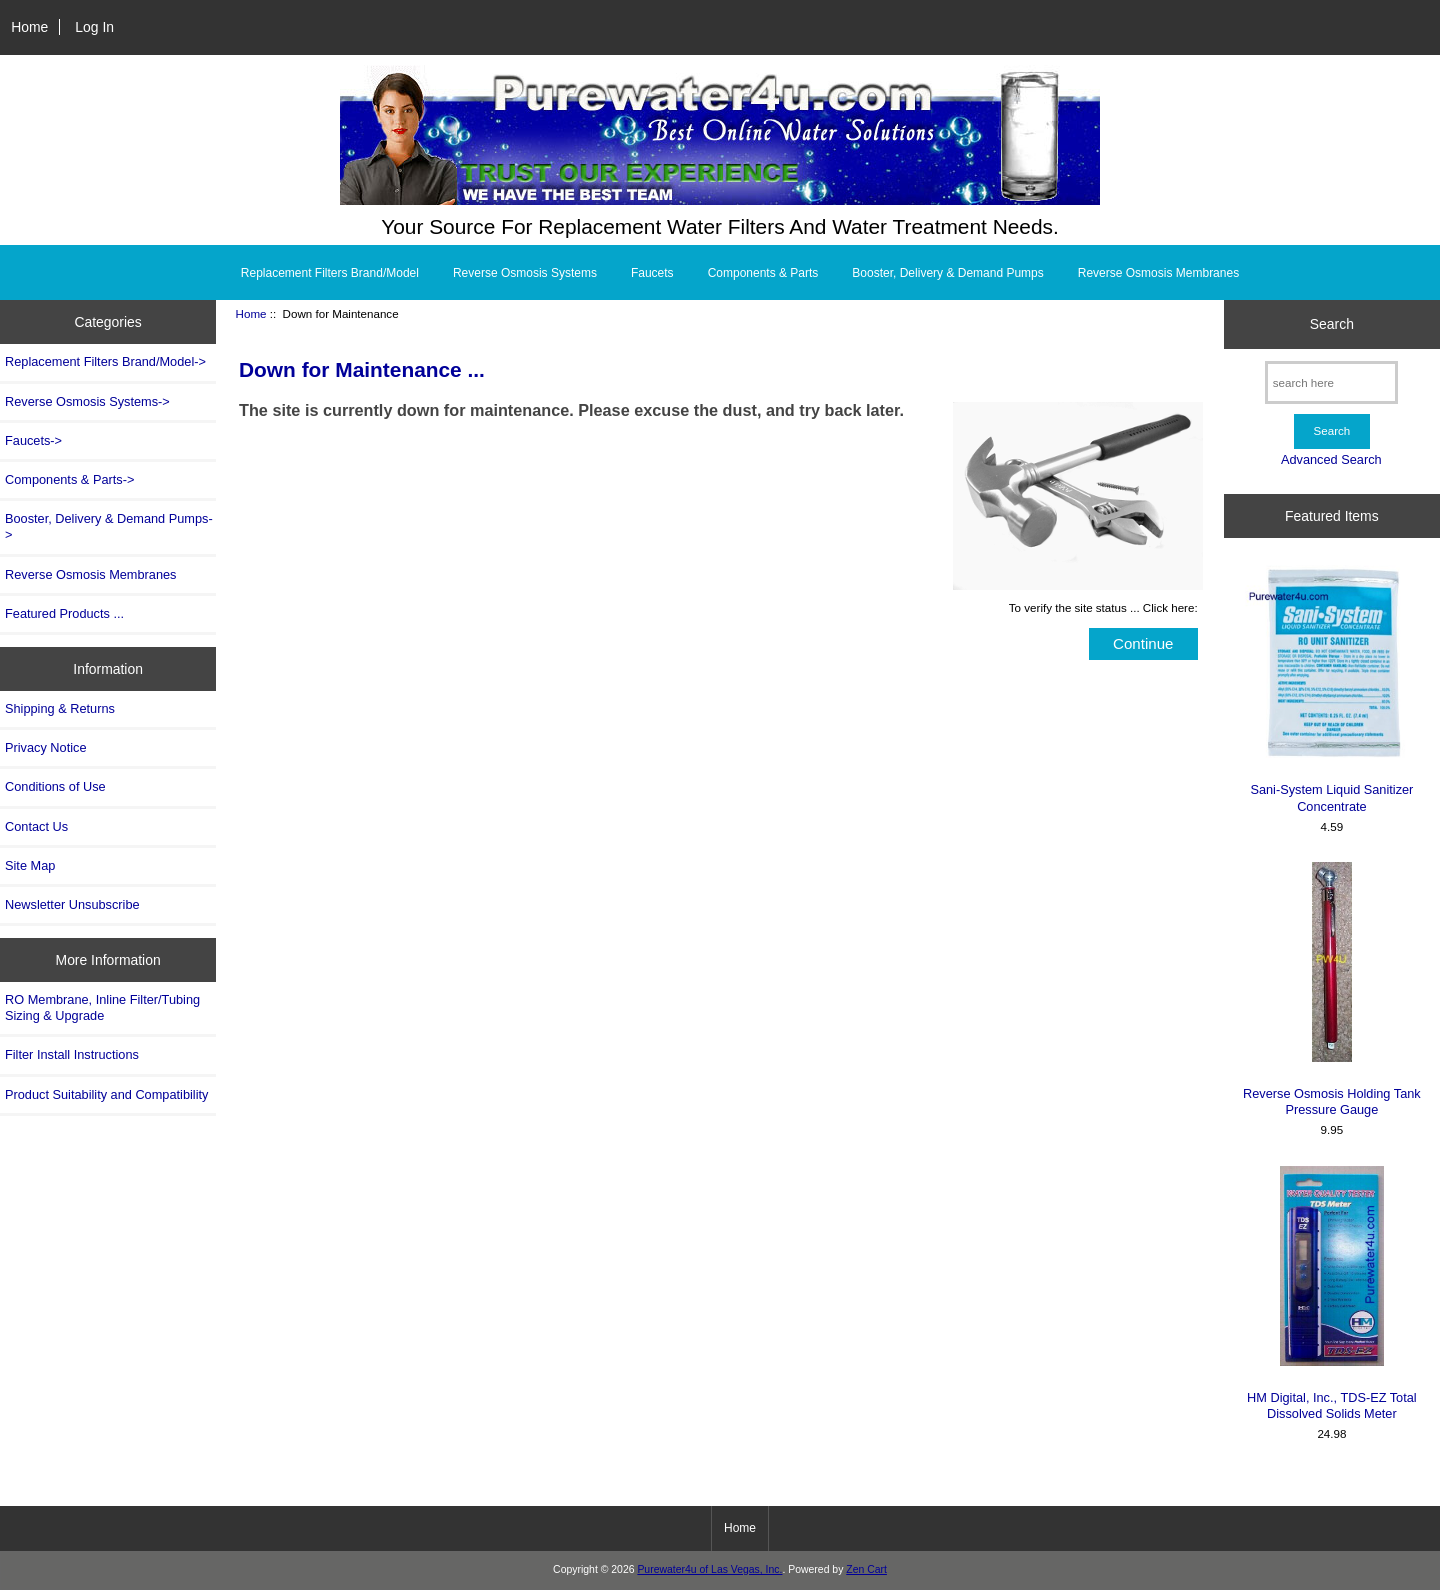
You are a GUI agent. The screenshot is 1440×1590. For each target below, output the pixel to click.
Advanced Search (1331, 459)
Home (29, 27)
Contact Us (36, 826)
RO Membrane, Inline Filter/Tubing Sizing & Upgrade (102, 1007)
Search (1332, 324)
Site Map (30, 865)
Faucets (652, 273)
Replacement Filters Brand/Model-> (105, 361)
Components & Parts (763, 273)
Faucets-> (33, 440)
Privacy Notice (45, 747)
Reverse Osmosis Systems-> (87, 401)
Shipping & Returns (60, 708)
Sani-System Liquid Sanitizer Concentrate (1331, 689)
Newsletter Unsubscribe (72, 904)
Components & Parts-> (69, 479)
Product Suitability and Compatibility (106, 1094)
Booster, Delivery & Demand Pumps (947, 273)
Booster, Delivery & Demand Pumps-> (109, 526)
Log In (94, 27)
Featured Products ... (64, 613)
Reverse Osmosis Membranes (1158, 273)
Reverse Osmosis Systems (525, 273)
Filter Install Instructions (72, 1054)
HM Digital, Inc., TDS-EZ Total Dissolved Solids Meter (1332, 1293)
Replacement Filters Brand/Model (330, 273)
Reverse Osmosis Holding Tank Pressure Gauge (1332, 989)
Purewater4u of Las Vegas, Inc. (709, 1569)
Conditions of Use (55, 786)
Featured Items (1332, 516)
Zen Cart (866, 1569)
